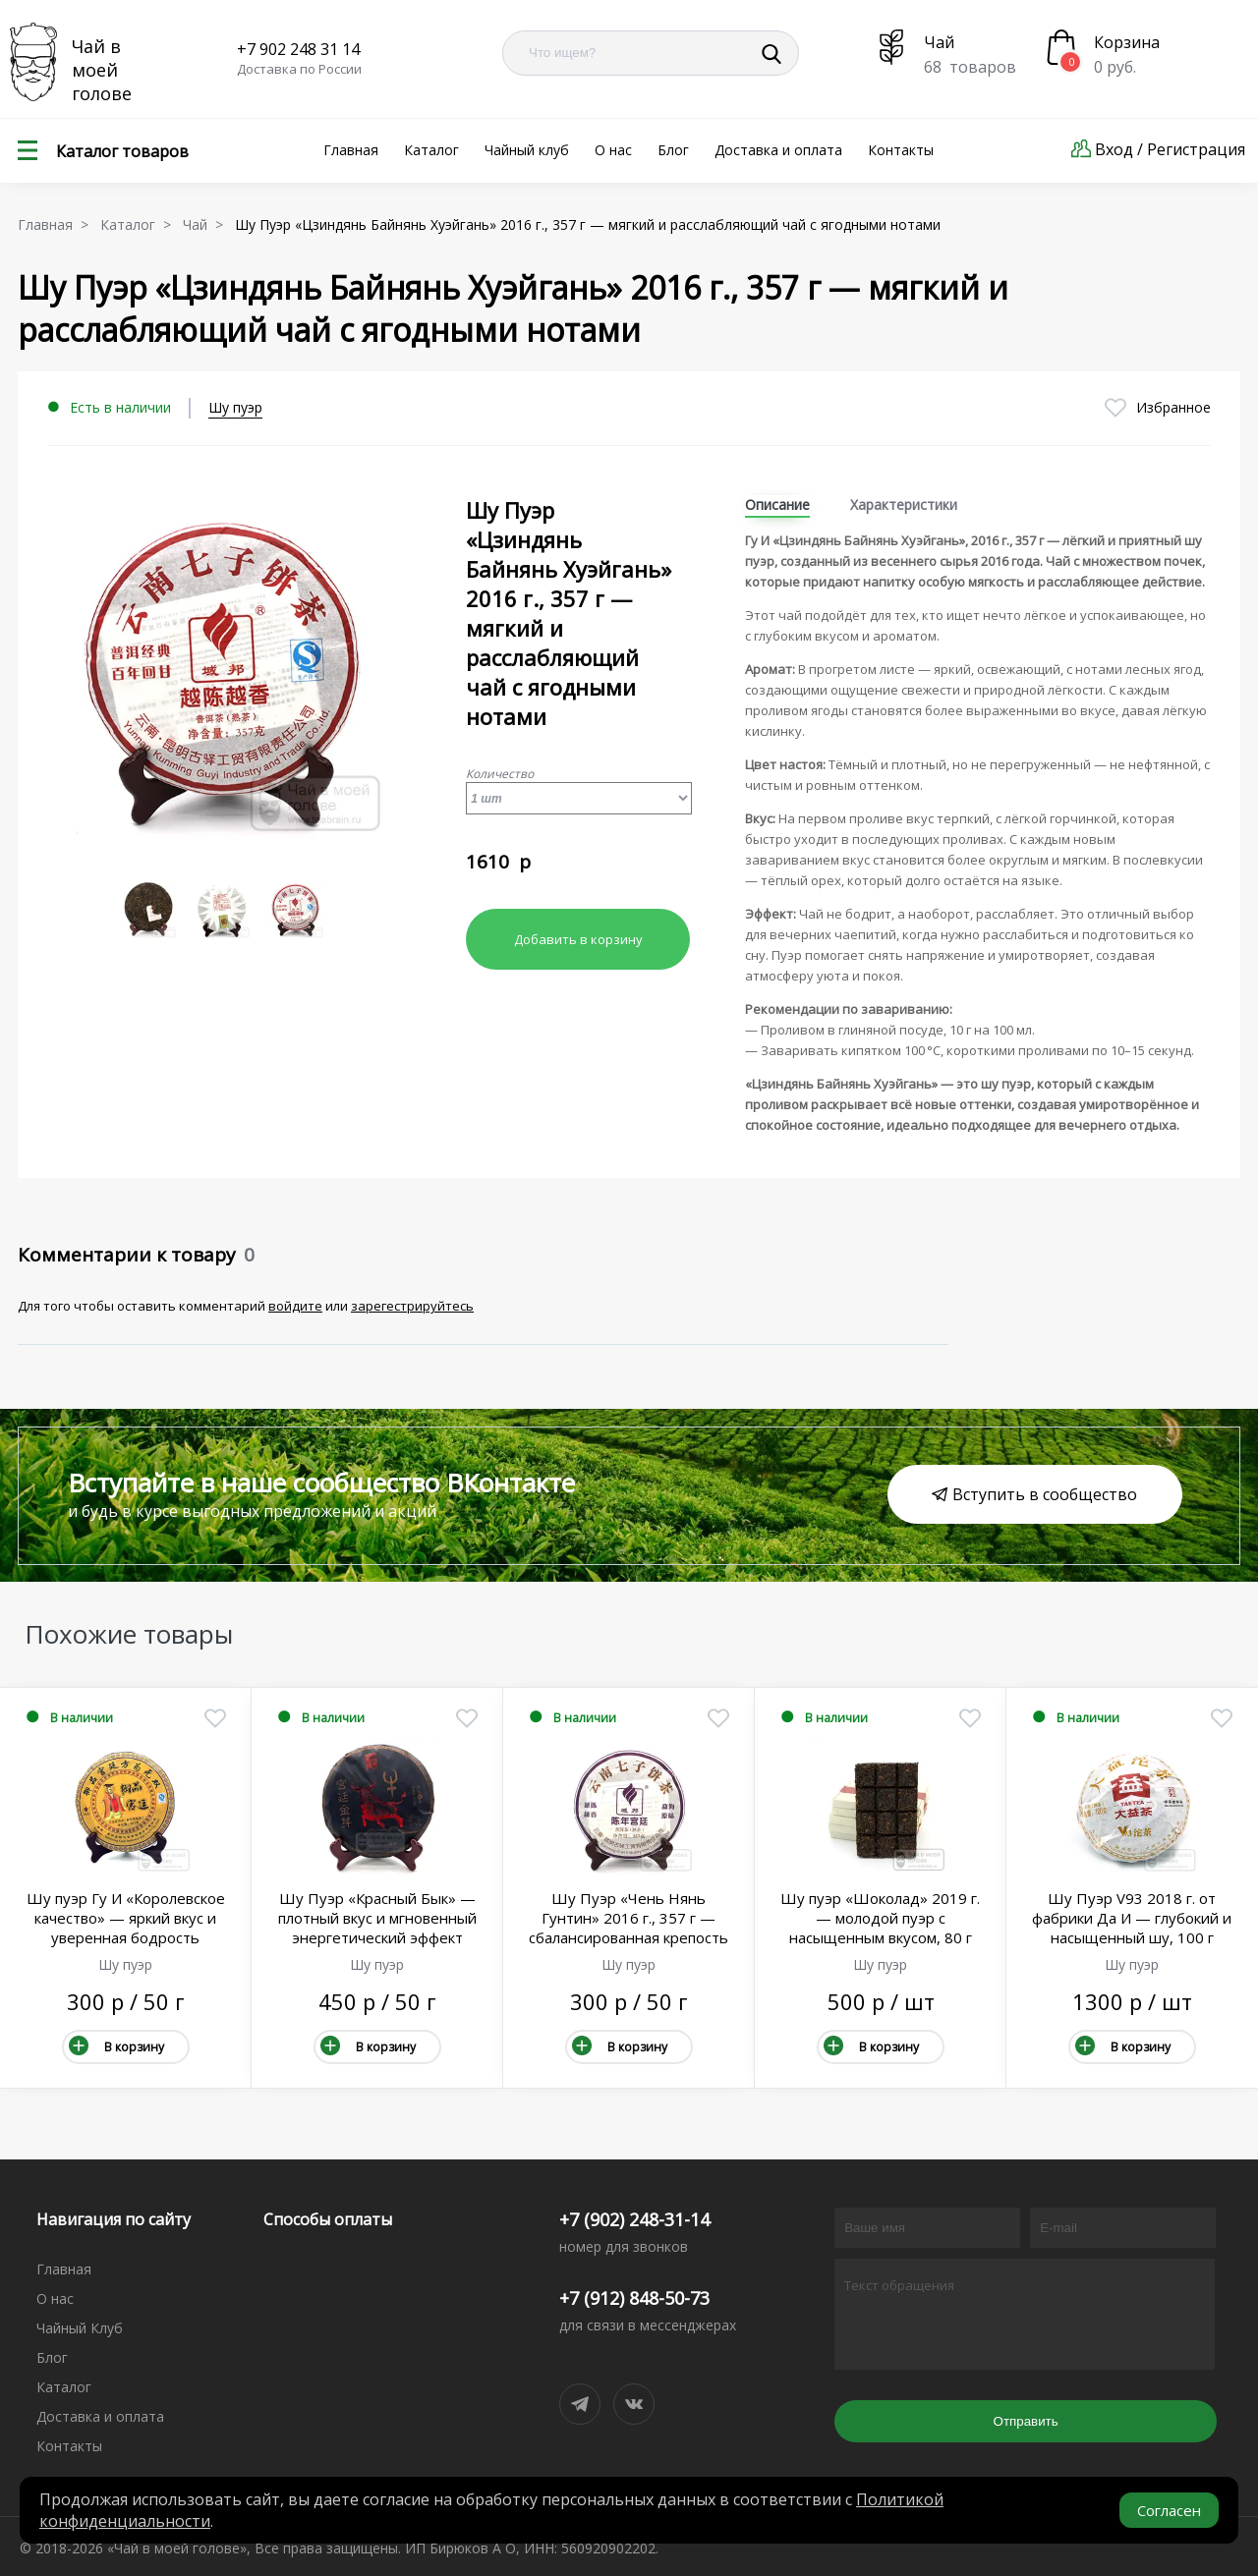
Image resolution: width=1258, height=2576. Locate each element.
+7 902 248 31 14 (298, 49)
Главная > (57, 224)
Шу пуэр (235, 407)
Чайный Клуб (79, 2328)
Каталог (431, 149)
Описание (777, 504)
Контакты (901, 149)
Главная (350, 149)
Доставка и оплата (778, 149)
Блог (673, 149)
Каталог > (139, 224)
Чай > (207, 224)
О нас (613, 149)
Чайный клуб (527, 149)
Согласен (1169, 2510)
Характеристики (903, 504)
